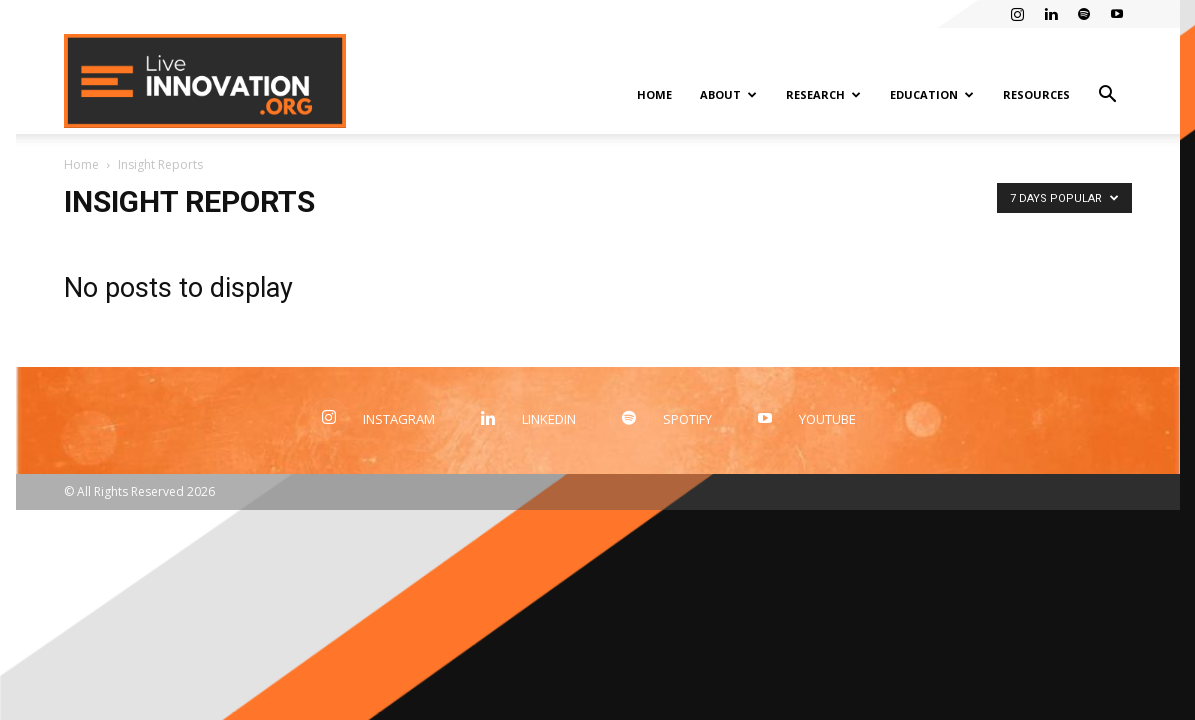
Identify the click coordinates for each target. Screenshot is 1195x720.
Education (932, 94)
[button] (1108, 96)
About (728, 94)
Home (654, 94)
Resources (1036, 94)
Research (823, 94)
